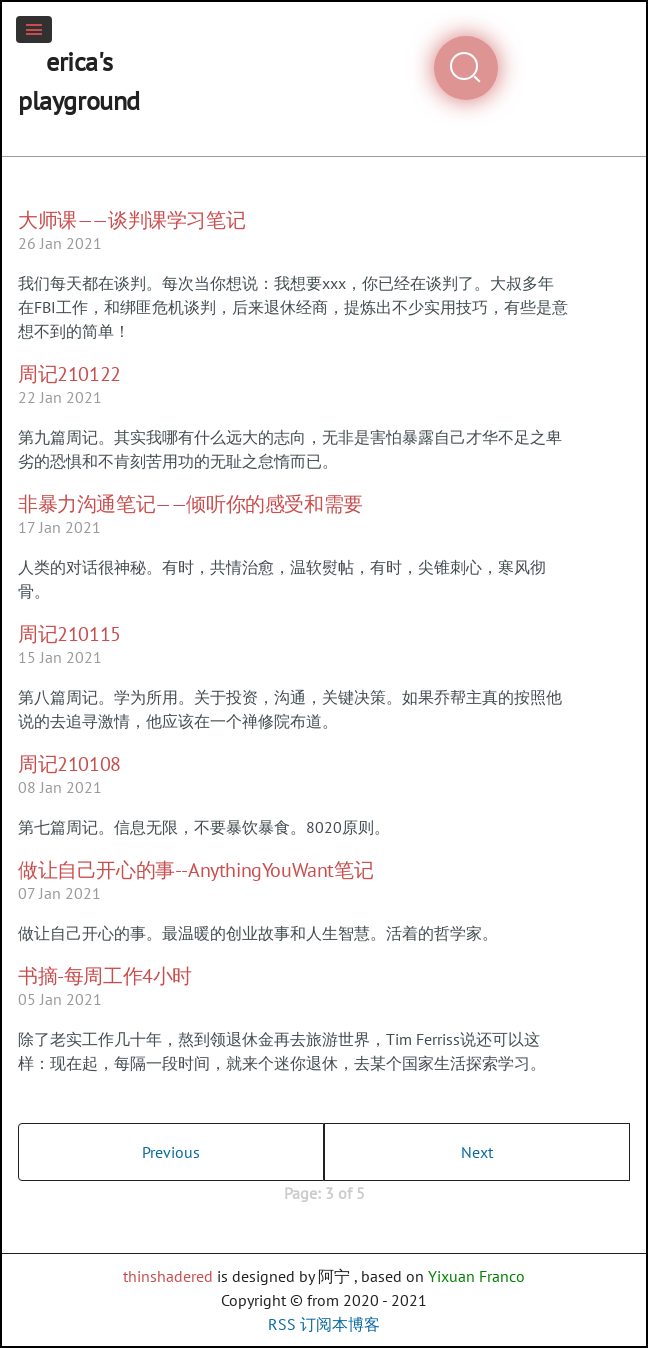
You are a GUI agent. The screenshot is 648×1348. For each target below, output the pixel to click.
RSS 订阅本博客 (324, 1324)
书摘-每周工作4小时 (105, 976)
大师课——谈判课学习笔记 (131, 220)
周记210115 (69, 634)
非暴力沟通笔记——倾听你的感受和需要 (190, 504)
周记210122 (69, 374)
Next (477, 1152)
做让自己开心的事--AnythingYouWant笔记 (195, 870)
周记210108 (69, 764)
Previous (171, 1152)
